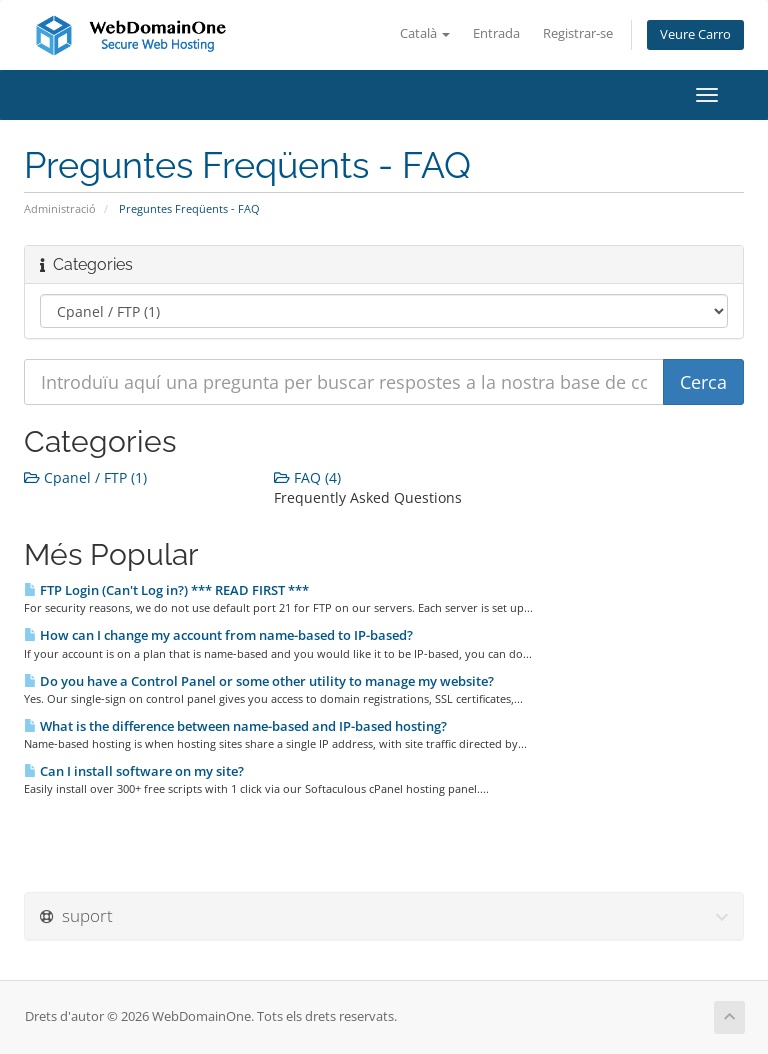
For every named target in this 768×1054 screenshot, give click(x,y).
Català (425, 33)
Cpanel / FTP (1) (85, 477)
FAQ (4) (307, 477)
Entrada (496, 33)
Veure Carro (695, 34)
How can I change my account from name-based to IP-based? (218, 635)
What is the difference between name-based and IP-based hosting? (235, 726)
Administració (60, 208)
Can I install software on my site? (134, 771)
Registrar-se (578, 33)
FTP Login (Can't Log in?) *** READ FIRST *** (166, 590)
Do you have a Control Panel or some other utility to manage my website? (259, 681)
